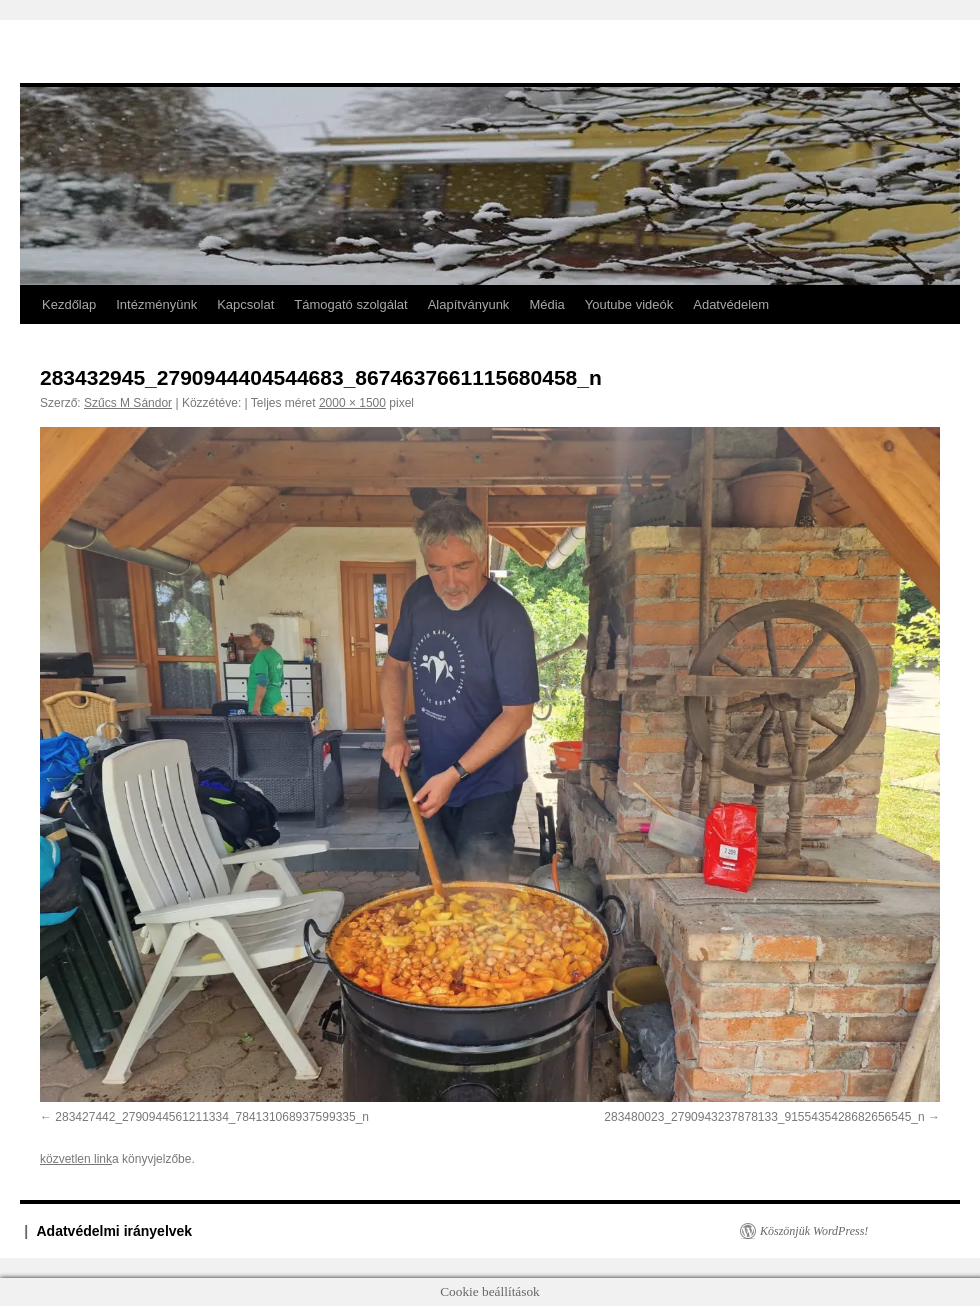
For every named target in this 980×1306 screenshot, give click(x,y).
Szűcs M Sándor (128, 403)
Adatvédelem (731, 304)
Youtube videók (629, 304)
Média (546, 304)
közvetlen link (76, 1159)
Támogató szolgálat (350, 304)
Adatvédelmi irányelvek (115, 1231)
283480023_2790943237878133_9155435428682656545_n (764, 1117)
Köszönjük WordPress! (814, 1231)
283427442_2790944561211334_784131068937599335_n (212, 1117)
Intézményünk (156, 304)
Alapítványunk (469, 304)
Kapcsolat (245, 304)
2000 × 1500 (352, 403)
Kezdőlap (69, 304)
